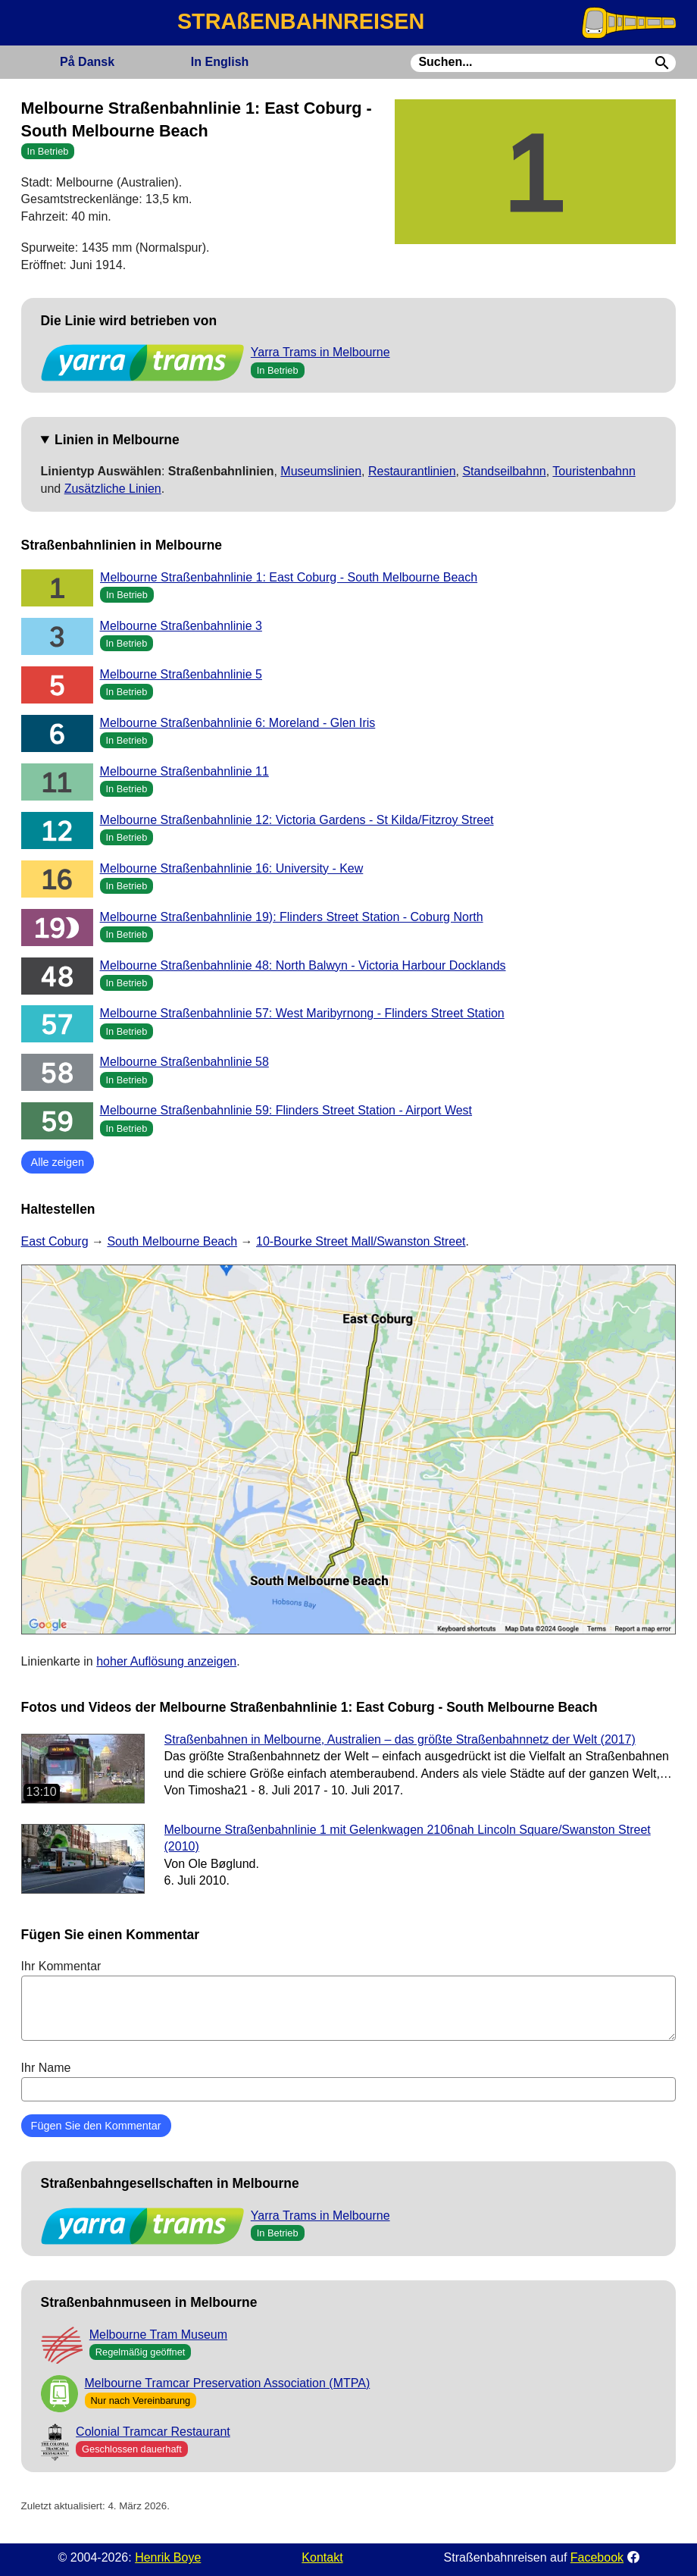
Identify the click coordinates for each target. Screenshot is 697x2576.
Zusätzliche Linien (112, 488)
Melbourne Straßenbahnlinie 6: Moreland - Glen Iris (238, 722)
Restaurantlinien (412, 471)
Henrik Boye (168, 2557)
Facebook (597, 2557)
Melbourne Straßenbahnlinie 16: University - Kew (232, 868)
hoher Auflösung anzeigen (166, 1661)
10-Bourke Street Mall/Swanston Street (361, 1241)
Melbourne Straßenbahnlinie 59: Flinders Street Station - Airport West (286, 1110)
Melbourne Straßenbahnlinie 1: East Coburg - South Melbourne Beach (288, 577)
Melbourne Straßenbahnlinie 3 (181, 625)
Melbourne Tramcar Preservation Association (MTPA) (227, 2383)
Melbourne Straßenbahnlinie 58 (184, 1061)
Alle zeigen (57, 1162)
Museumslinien (320, 471)
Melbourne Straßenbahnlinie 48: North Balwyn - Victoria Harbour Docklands (303, 965)
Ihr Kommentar (349, 2000)
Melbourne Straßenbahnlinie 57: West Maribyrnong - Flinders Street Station (302, 1013)
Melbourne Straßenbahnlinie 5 (181, 674)
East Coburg (55, 1241)
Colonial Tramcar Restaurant (153, 2431)
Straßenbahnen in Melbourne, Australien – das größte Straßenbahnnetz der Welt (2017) (400, 1739)
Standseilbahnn (503, 471)
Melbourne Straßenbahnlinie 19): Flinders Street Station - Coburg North (291, 916)
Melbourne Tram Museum (158, 2334)
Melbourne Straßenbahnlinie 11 (184, 771)
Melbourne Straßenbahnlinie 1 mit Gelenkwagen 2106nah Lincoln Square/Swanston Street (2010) (407, 1838)
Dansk (87, 61)
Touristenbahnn (593, 471)
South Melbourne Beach (172, 1241)
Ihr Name (349, 2081)
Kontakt (322, 2557)
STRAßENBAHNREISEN (300, 21)
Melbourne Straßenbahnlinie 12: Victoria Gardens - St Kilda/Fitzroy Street (297, 819)
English (219, 61)
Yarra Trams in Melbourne (320, 352)
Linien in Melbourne (117, 439)
